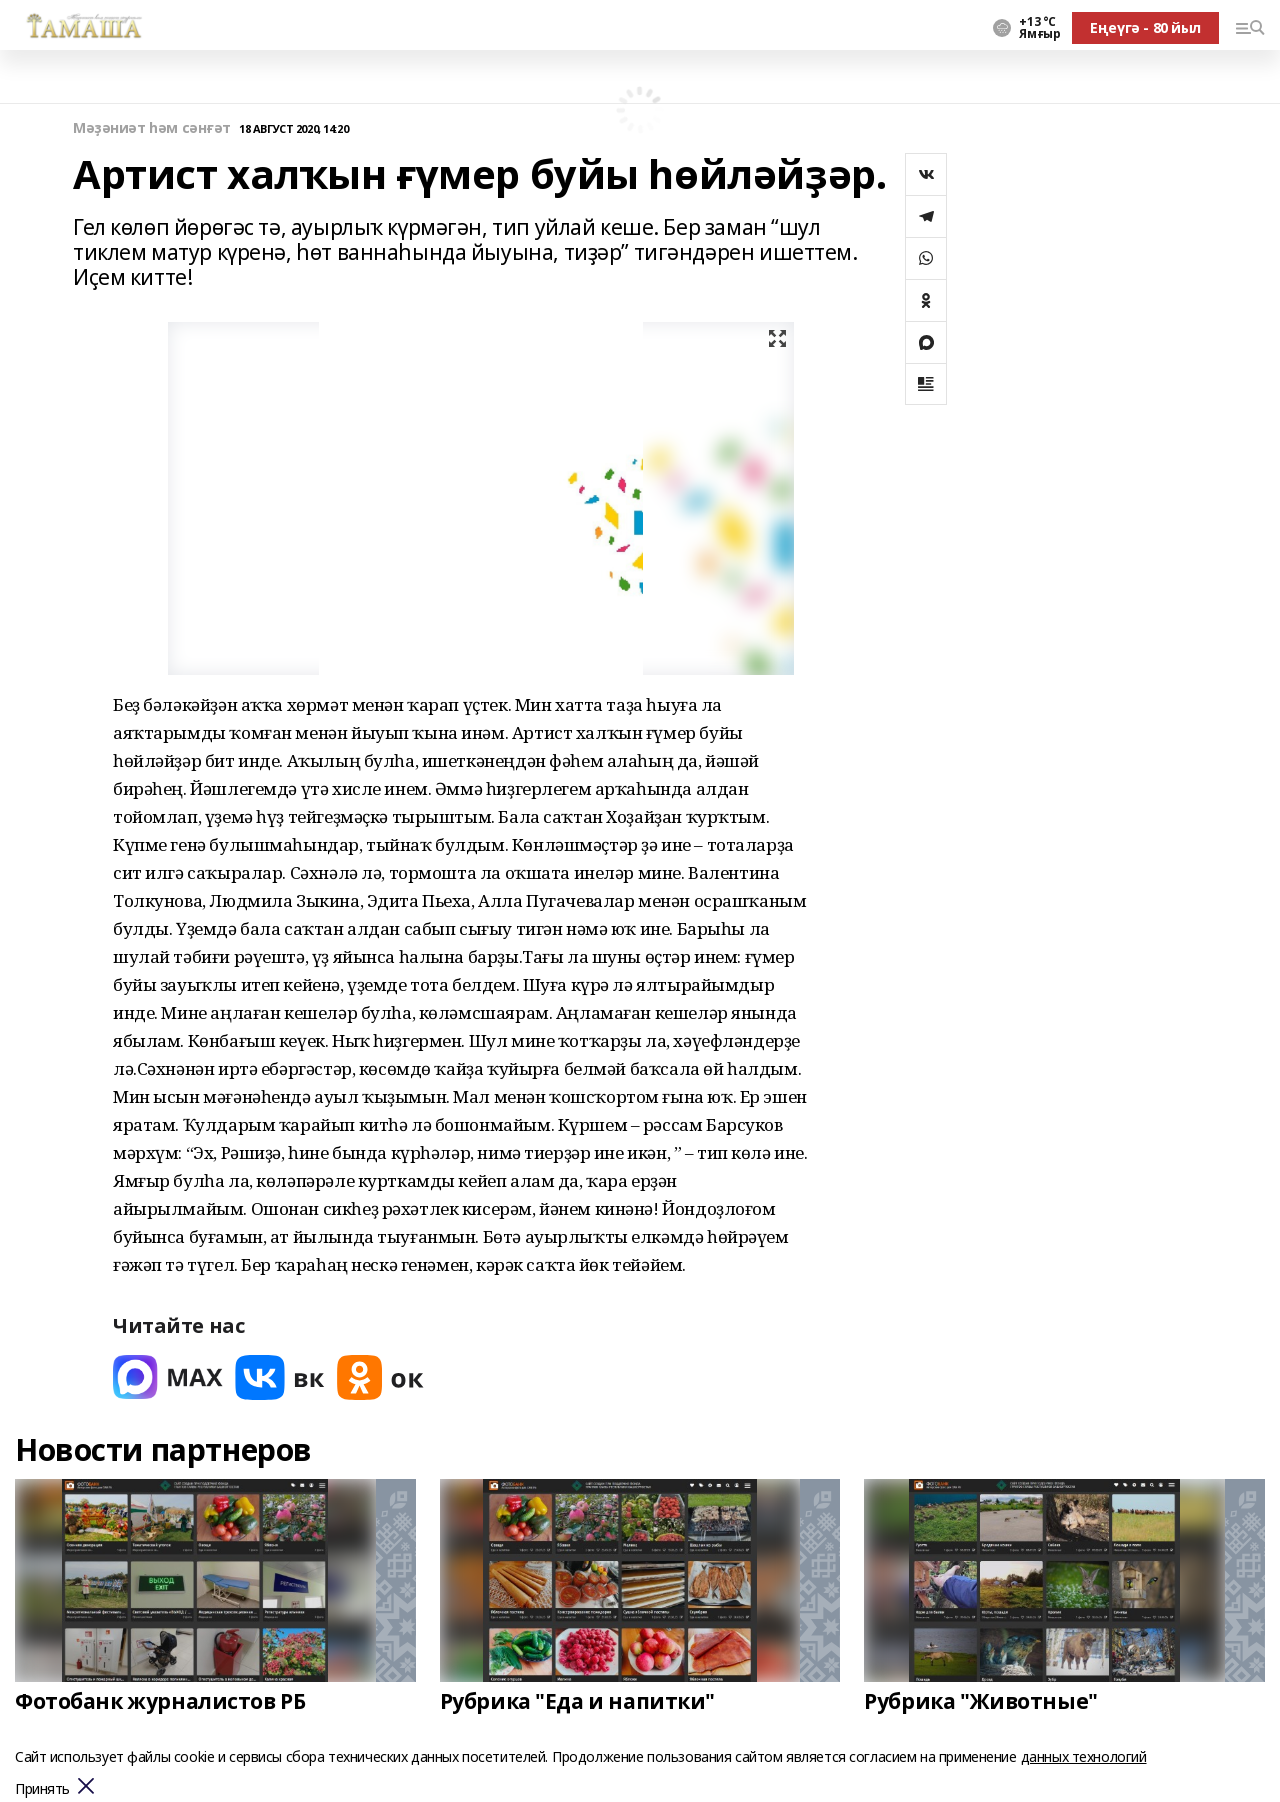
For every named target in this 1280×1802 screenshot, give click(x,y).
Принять (42, 1789)
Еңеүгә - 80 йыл (1145, 27)
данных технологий (1084, 1756)
